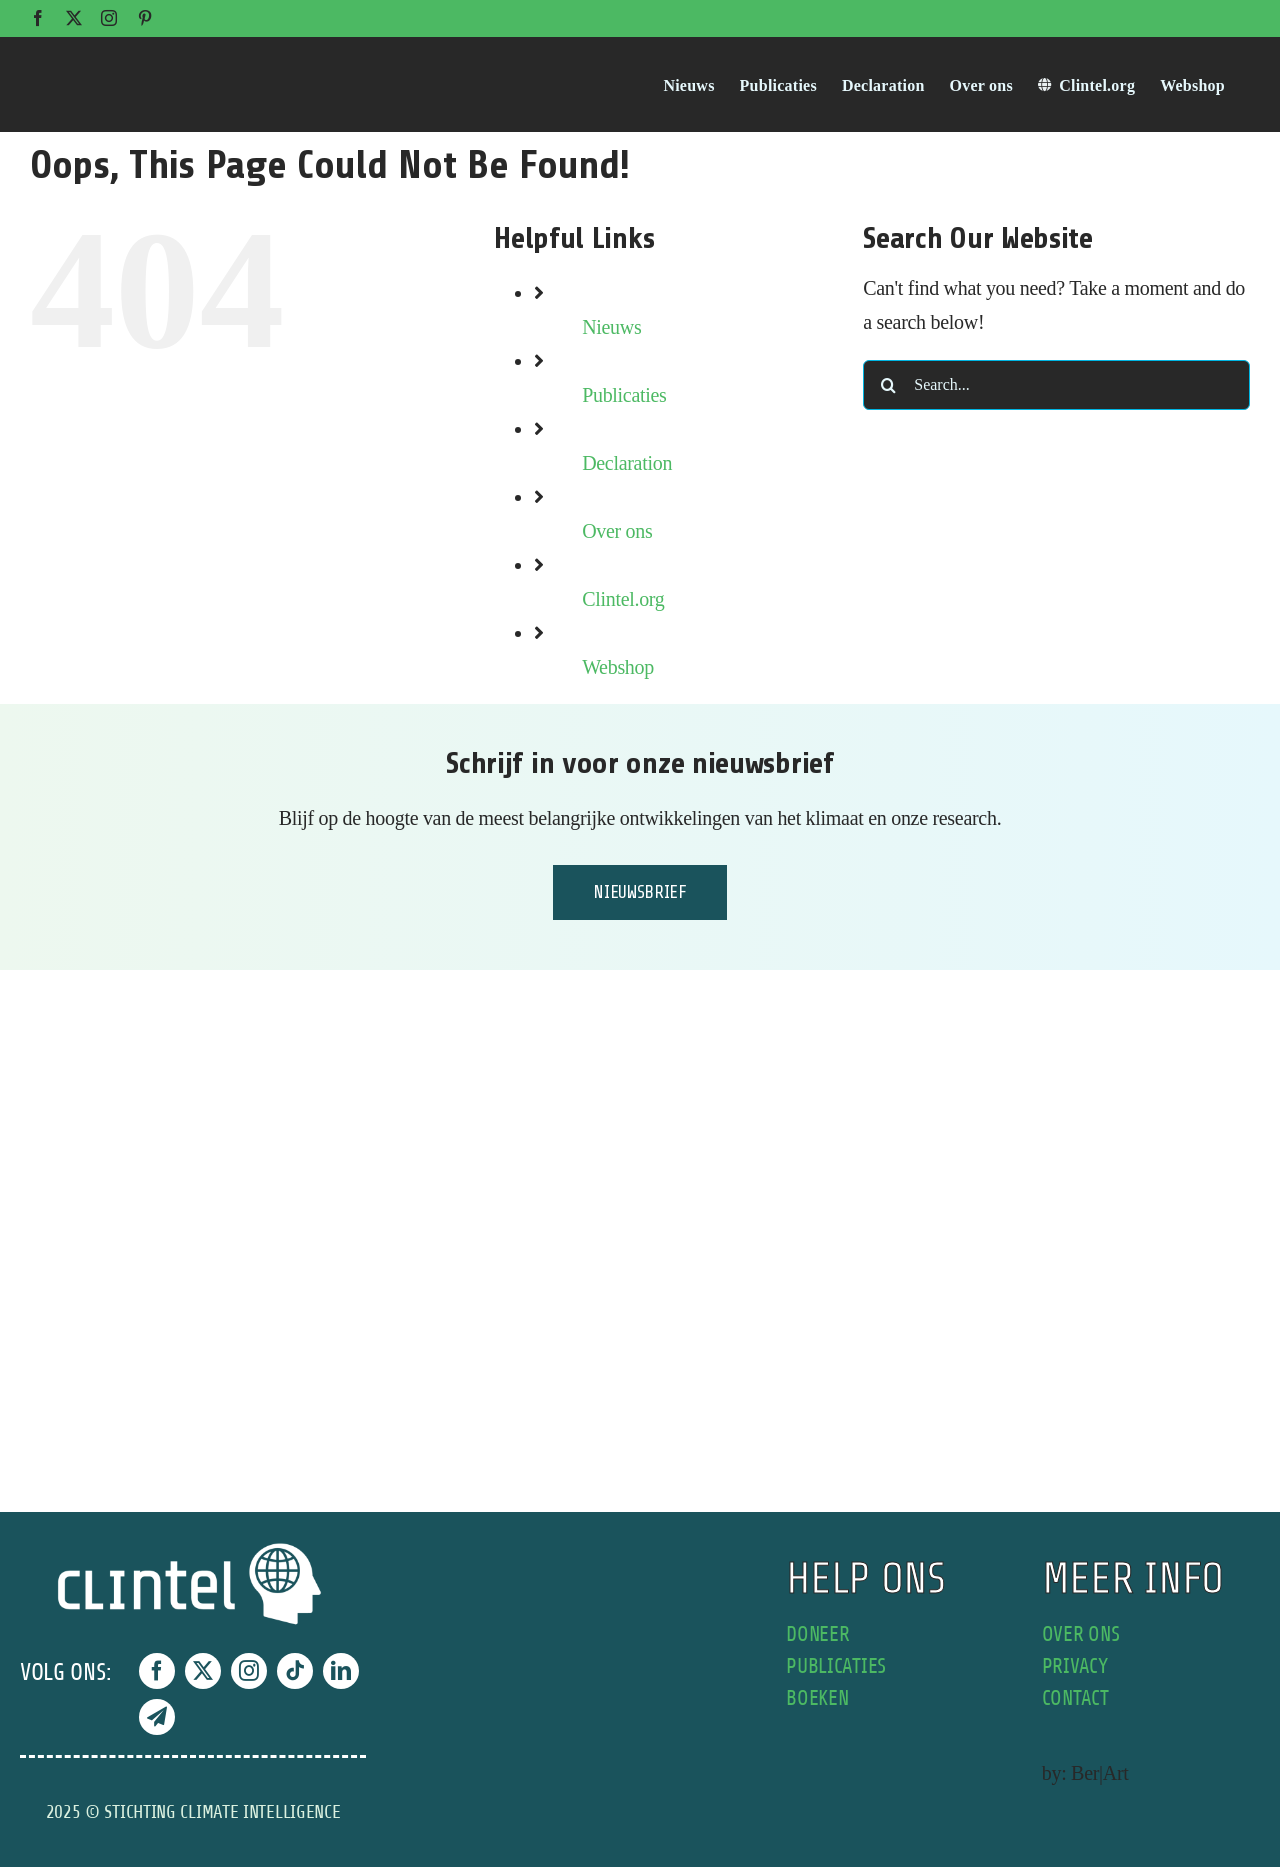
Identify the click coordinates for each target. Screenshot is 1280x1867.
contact (1075, 1698)
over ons (1081, 1634)
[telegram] (157, 1717)
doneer (817, 1634)
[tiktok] (295, 1671)
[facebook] (157, 1671)
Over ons (617, 531)
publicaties (836, 1666)
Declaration (627, 463)
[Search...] (1056, 385)
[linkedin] (341, 1671)
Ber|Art (1099, 1773)
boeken (817, 1698)
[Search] (888, 385)
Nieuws (611, 327)
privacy (1075, 1666)
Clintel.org (623, 599)
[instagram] (249, 1671)
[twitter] (203, 1671)
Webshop (618, 667)
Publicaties (624, 395)
